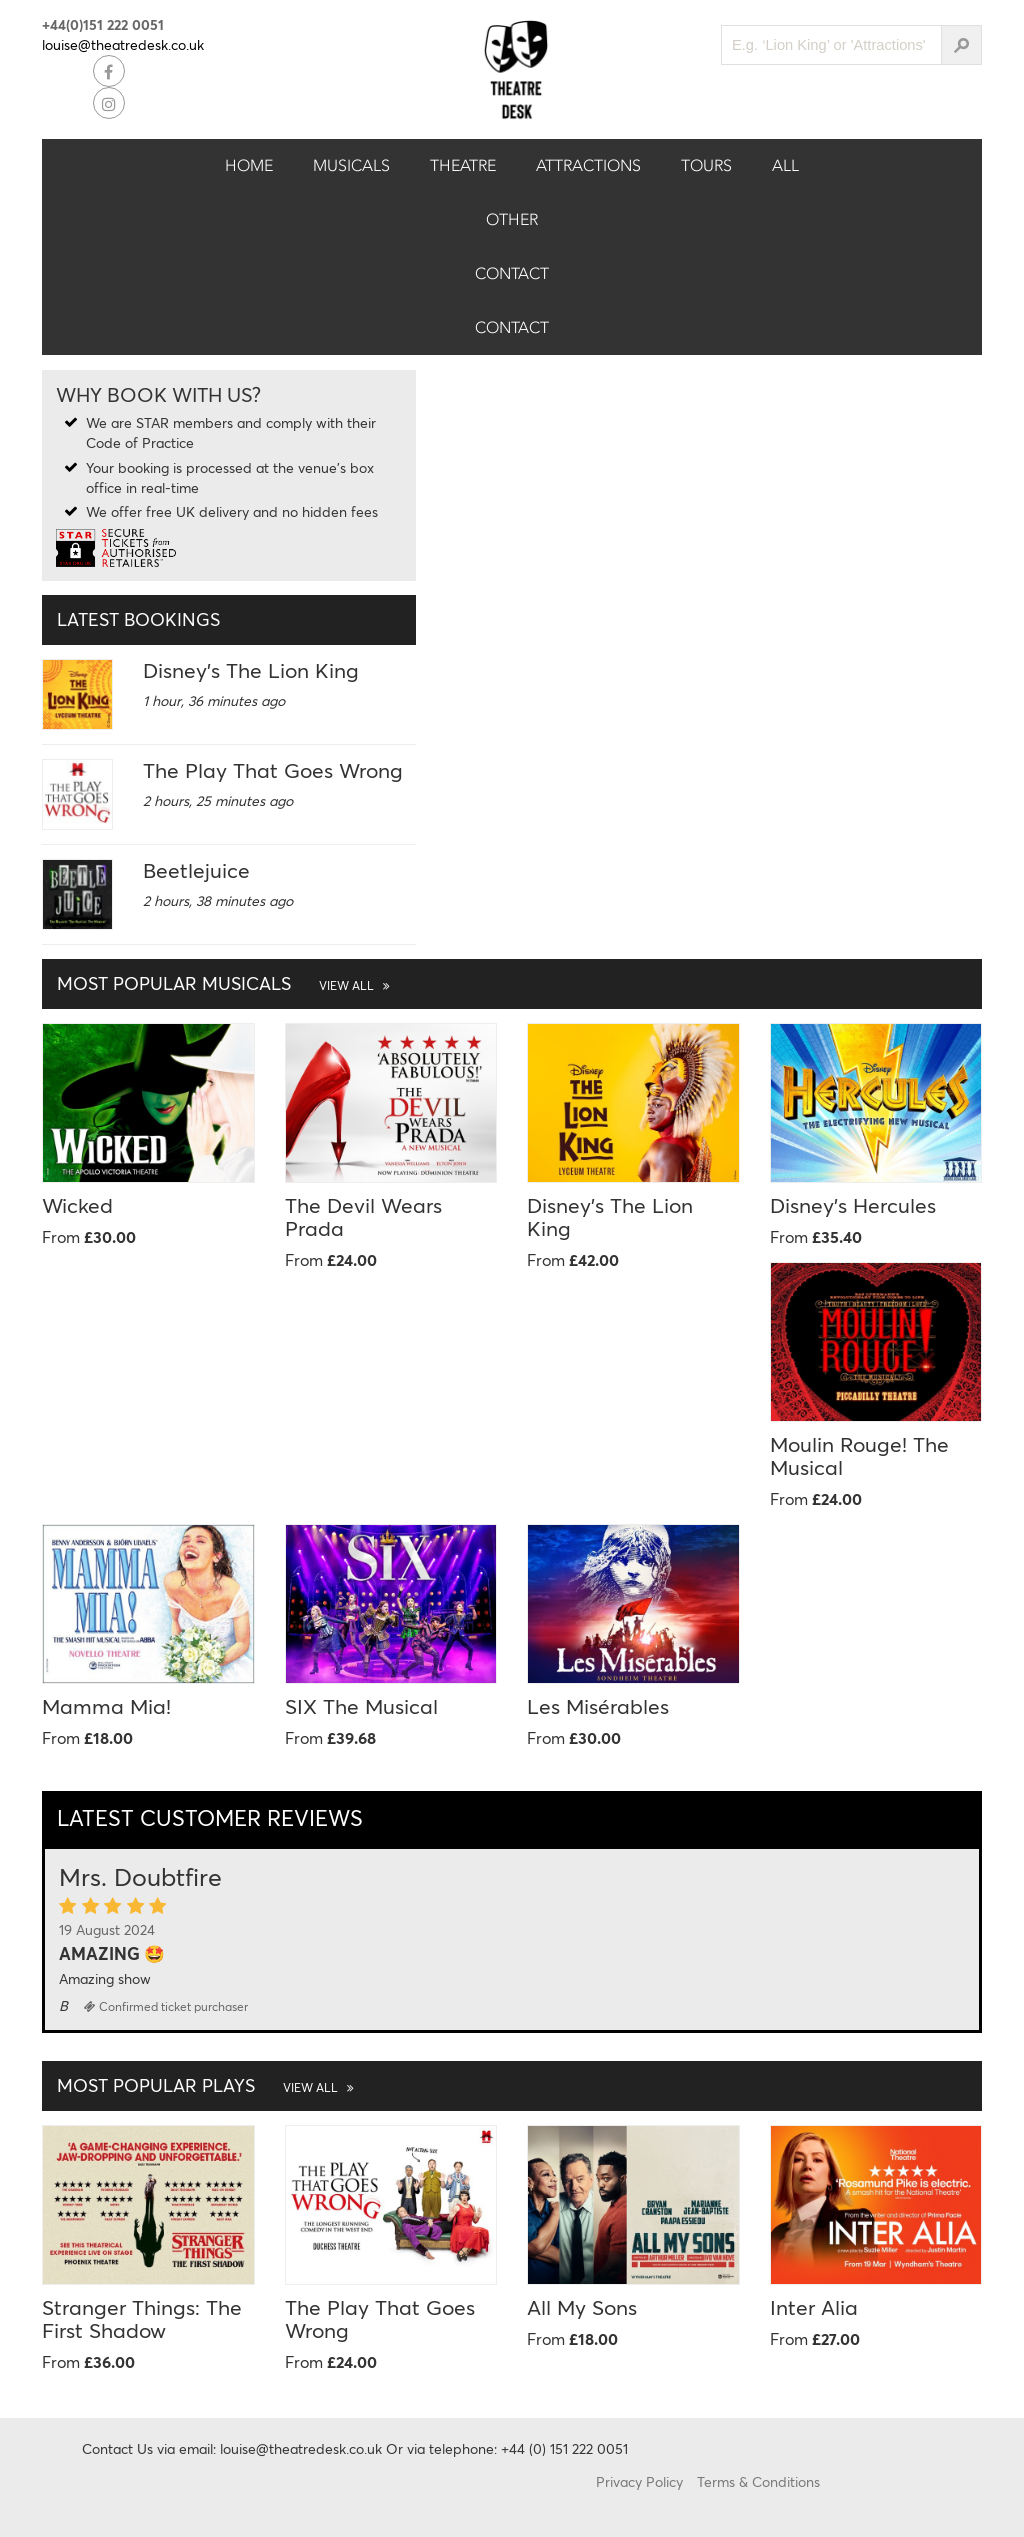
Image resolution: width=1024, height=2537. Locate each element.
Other (512, 219)
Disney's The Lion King (251, 670)
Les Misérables (598, 1706)
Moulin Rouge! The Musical (859, 1455)
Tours (706, 165)
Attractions (588, 165)
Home (249, 165)
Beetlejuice (196, 870)
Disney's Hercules (853, 1205)
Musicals (351, 165)
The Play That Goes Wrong (273, 770)
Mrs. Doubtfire (140, 1876)
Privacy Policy (639, 2481)
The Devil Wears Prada (363, 1216)
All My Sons (582, 2307)
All (785, 165)
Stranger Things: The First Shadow (142, 2318)
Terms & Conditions (758, 2481)
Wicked (77, 1205)
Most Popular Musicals (223, 983)
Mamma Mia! (106, 1706)
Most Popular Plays (205, 2085)
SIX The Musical (361, 1706)
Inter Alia (814, 2307)
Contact (512, 273)
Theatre (463, 165)
